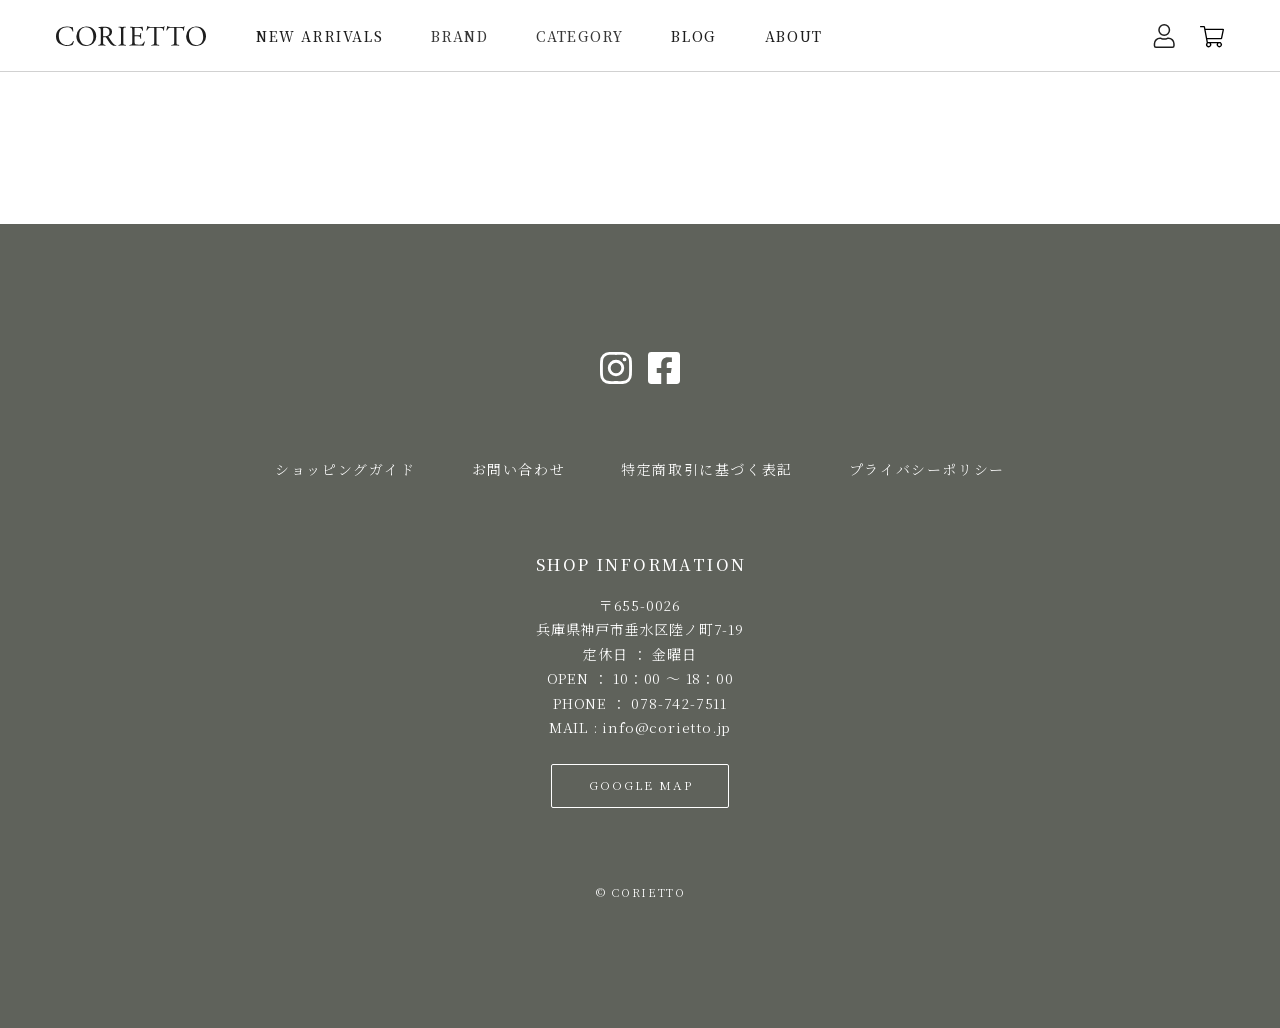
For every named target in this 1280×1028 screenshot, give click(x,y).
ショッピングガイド (345, 469)
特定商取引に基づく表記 (707, 469)
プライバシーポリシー (927, 469)
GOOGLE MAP (640, 784)
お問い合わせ (519, 469)
